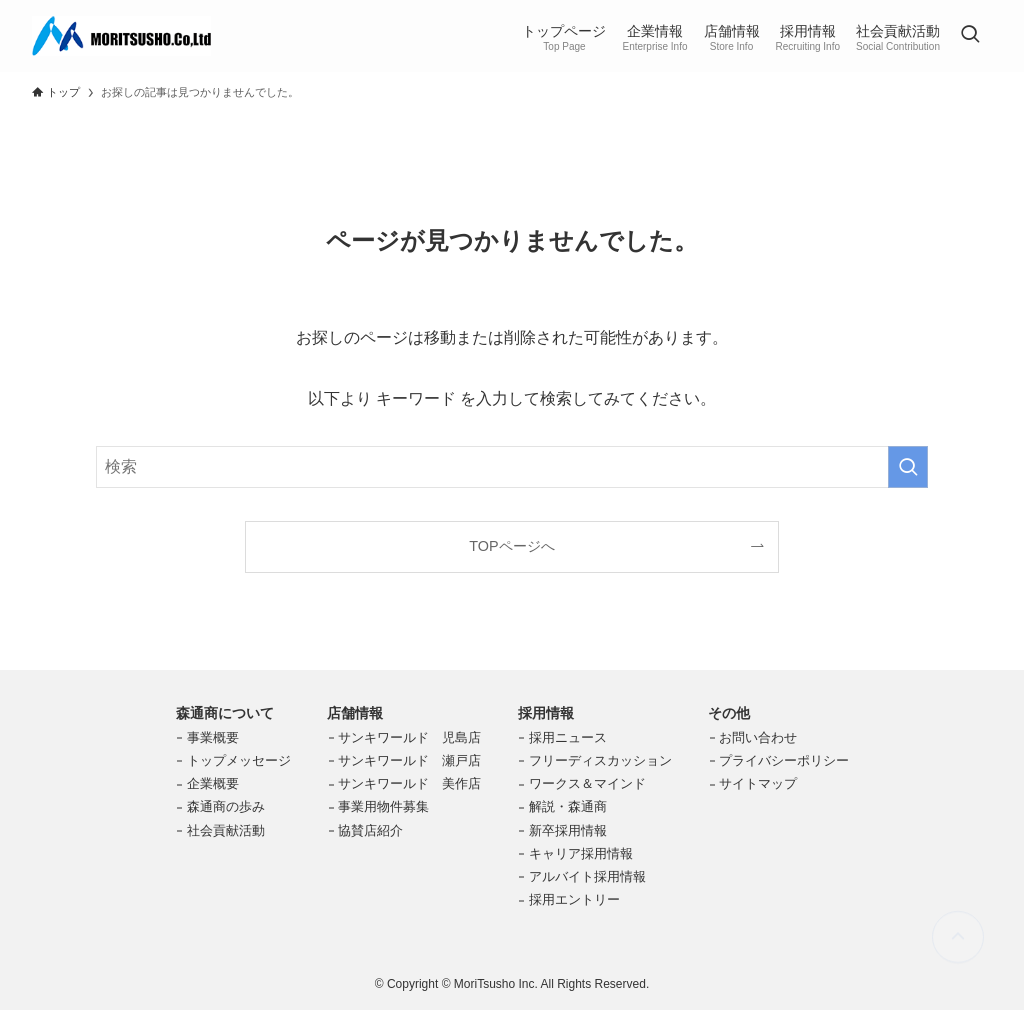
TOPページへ (511, 546)
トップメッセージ (239, 760)
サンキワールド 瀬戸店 (409, 760)
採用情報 (546, 713)
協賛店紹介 (370, 830)
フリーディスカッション (600, 760)
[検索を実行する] (908, 467)
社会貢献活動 (226, 830)
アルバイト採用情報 (587, 876)
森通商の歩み (226, 806)
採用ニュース (568, 737)
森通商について (225, 713)
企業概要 (213, 783)
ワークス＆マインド (587, 783)
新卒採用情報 (568, 830)
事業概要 (213, 737)
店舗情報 (355, 713)
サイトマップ (758, 783)
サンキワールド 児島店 (409, 737)
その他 (729, 713)
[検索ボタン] (970, 36)
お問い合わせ (758, 737)
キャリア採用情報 (581, 853)
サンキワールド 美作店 (409, 783)
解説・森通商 (568, 806)
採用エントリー (574, 899)
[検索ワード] (512, 467)
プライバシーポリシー (784, 760)
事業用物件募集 (383, 806)
